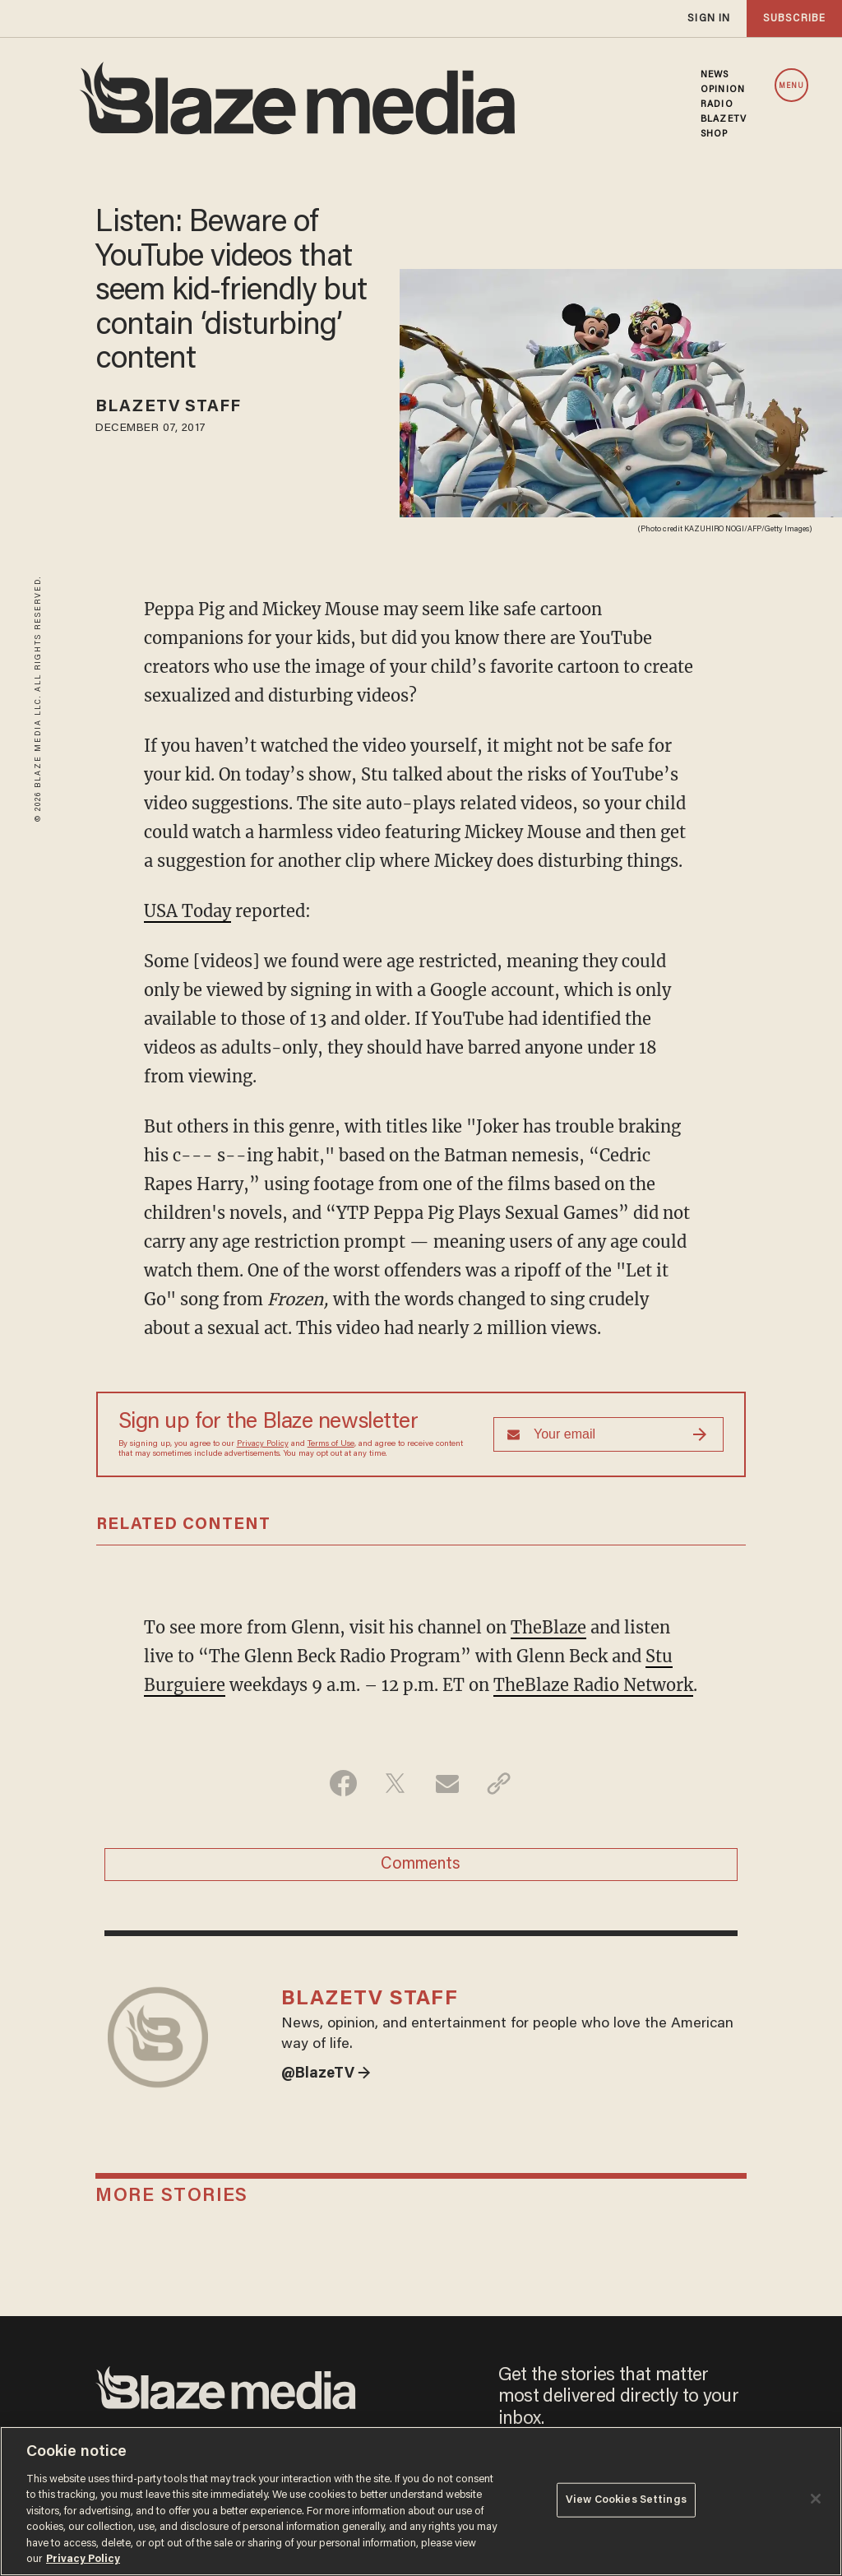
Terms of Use (331, 1444)
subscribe (794, 18)
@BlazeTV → (326, 2074)
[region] (421, 2501)
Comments (420, 1864)
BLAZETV (724, 119)
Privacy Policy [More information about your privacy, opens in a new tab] (83, 2559)
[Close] (816, 2499)
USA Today (187, 911)
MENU (791, 86)
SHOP (714, 134)
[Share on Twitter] (395, 1783)
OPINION (723, 90)
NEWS (715, 75)
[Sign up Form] (608, 1434)
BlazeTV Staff (168, 407)
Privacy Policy (263, 1444)
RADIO (717, 104)
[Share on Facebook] (343, 1783)
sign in (708, 18)
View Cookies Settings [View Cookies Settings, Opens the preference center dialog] (626, 2500)
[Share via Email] (446, 1783)
